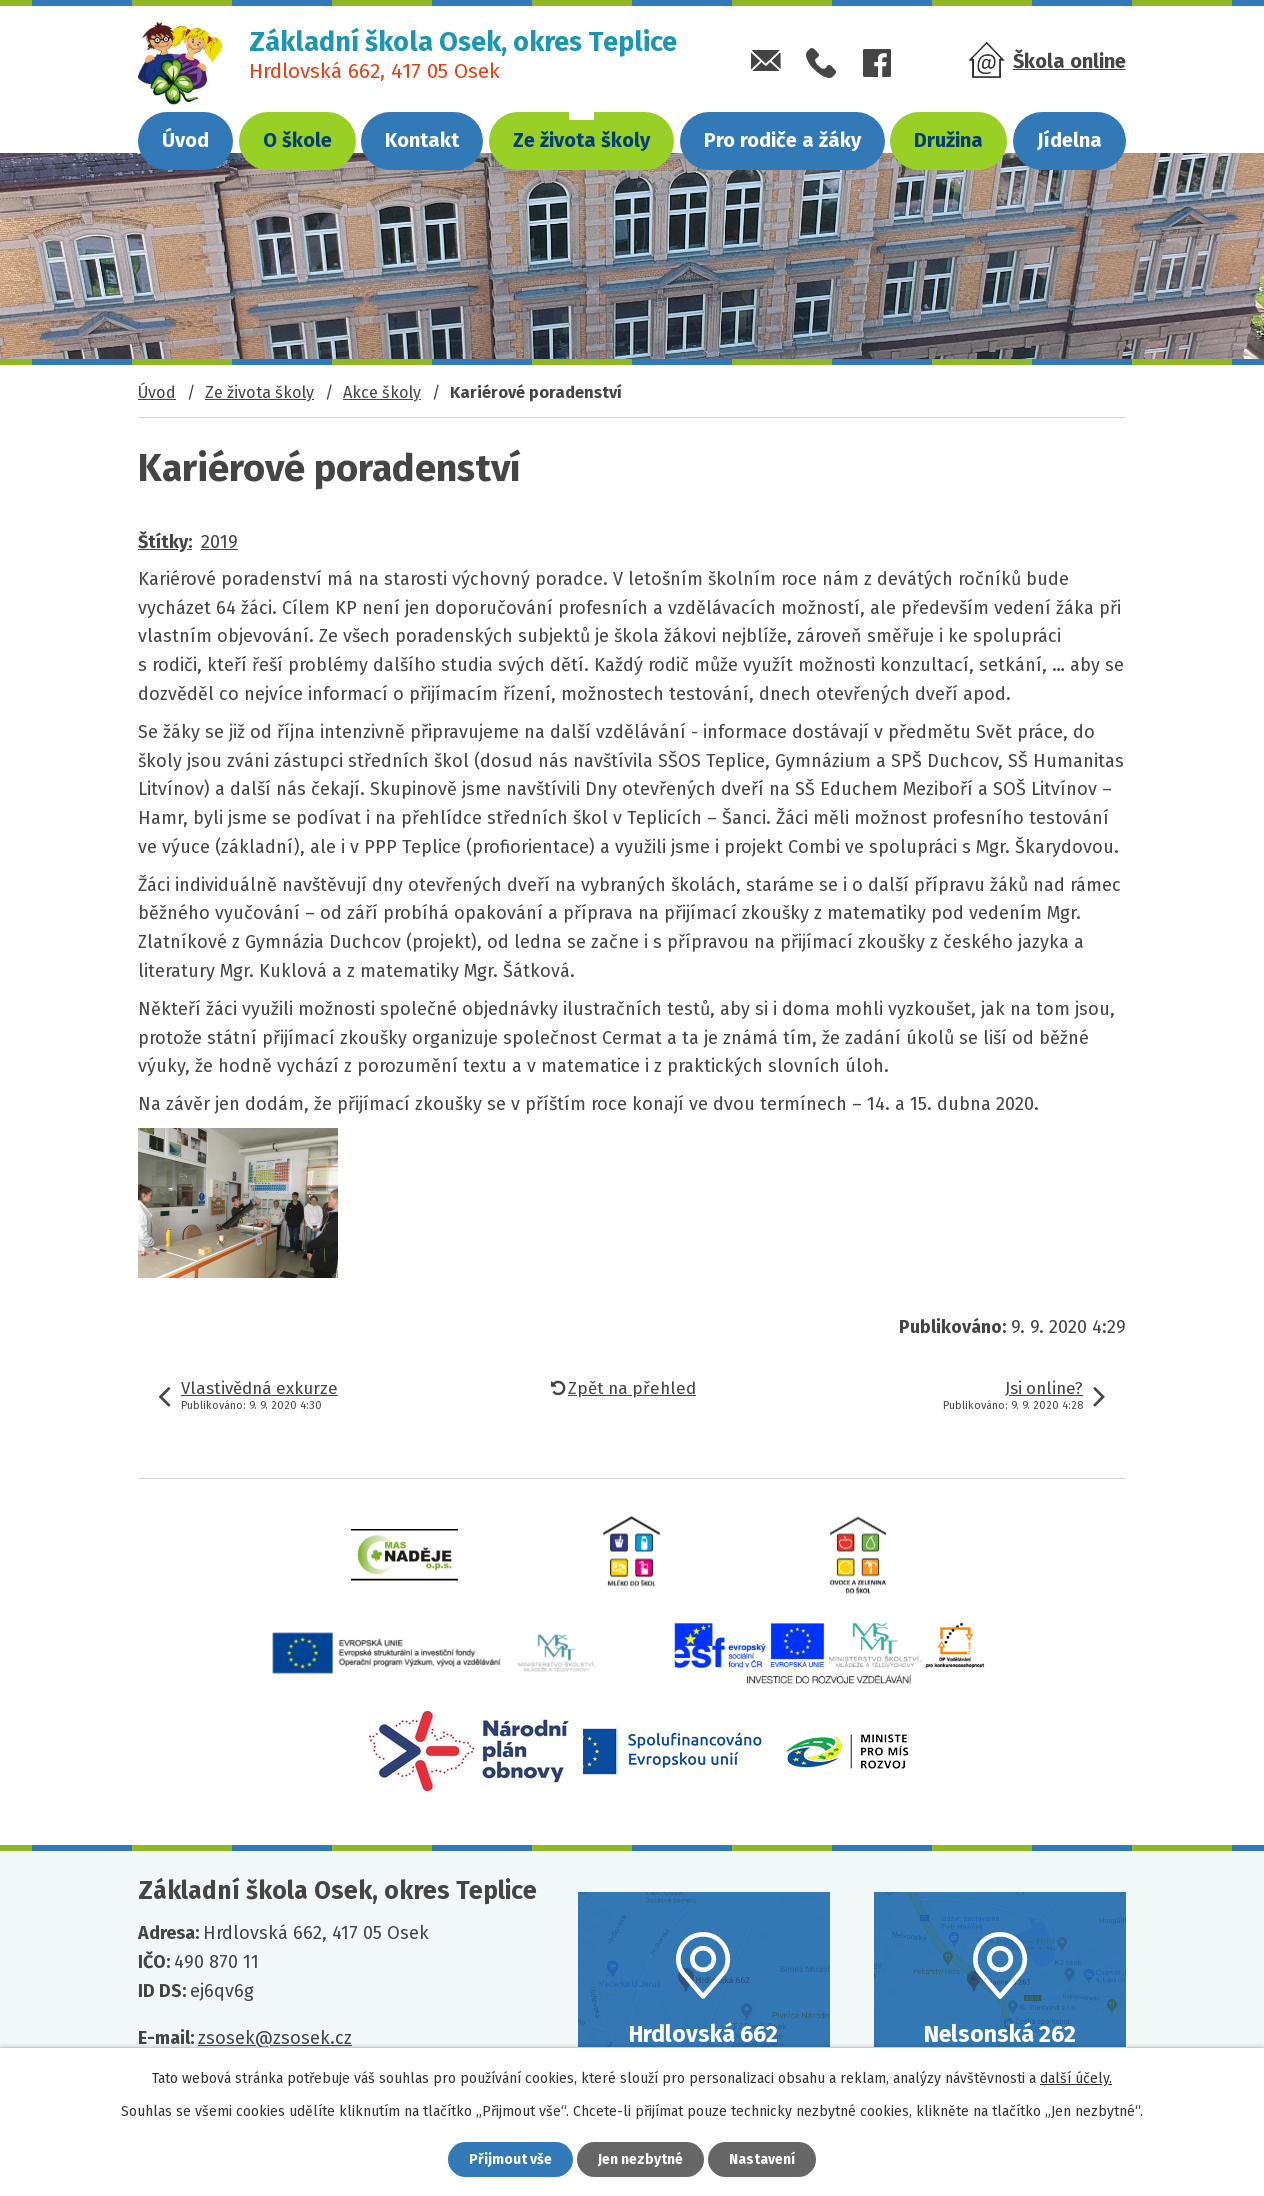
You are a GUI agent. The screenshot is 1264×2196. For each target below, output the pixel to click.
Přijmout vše (510, 2159)
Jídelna (1069, 140)
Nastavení (762, 2159)
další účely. (1076, 2078)
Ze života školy (581, 140)
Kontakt (422, 140)
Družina (948, 140)
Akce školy (382, 392)
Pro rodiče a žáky (782, 140)
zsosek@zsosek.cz (275, 2038)
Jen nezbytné (640, 2159)
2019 (219, 542)
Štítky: (165, 542)
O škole (297, 140)
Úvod (185, 140)
